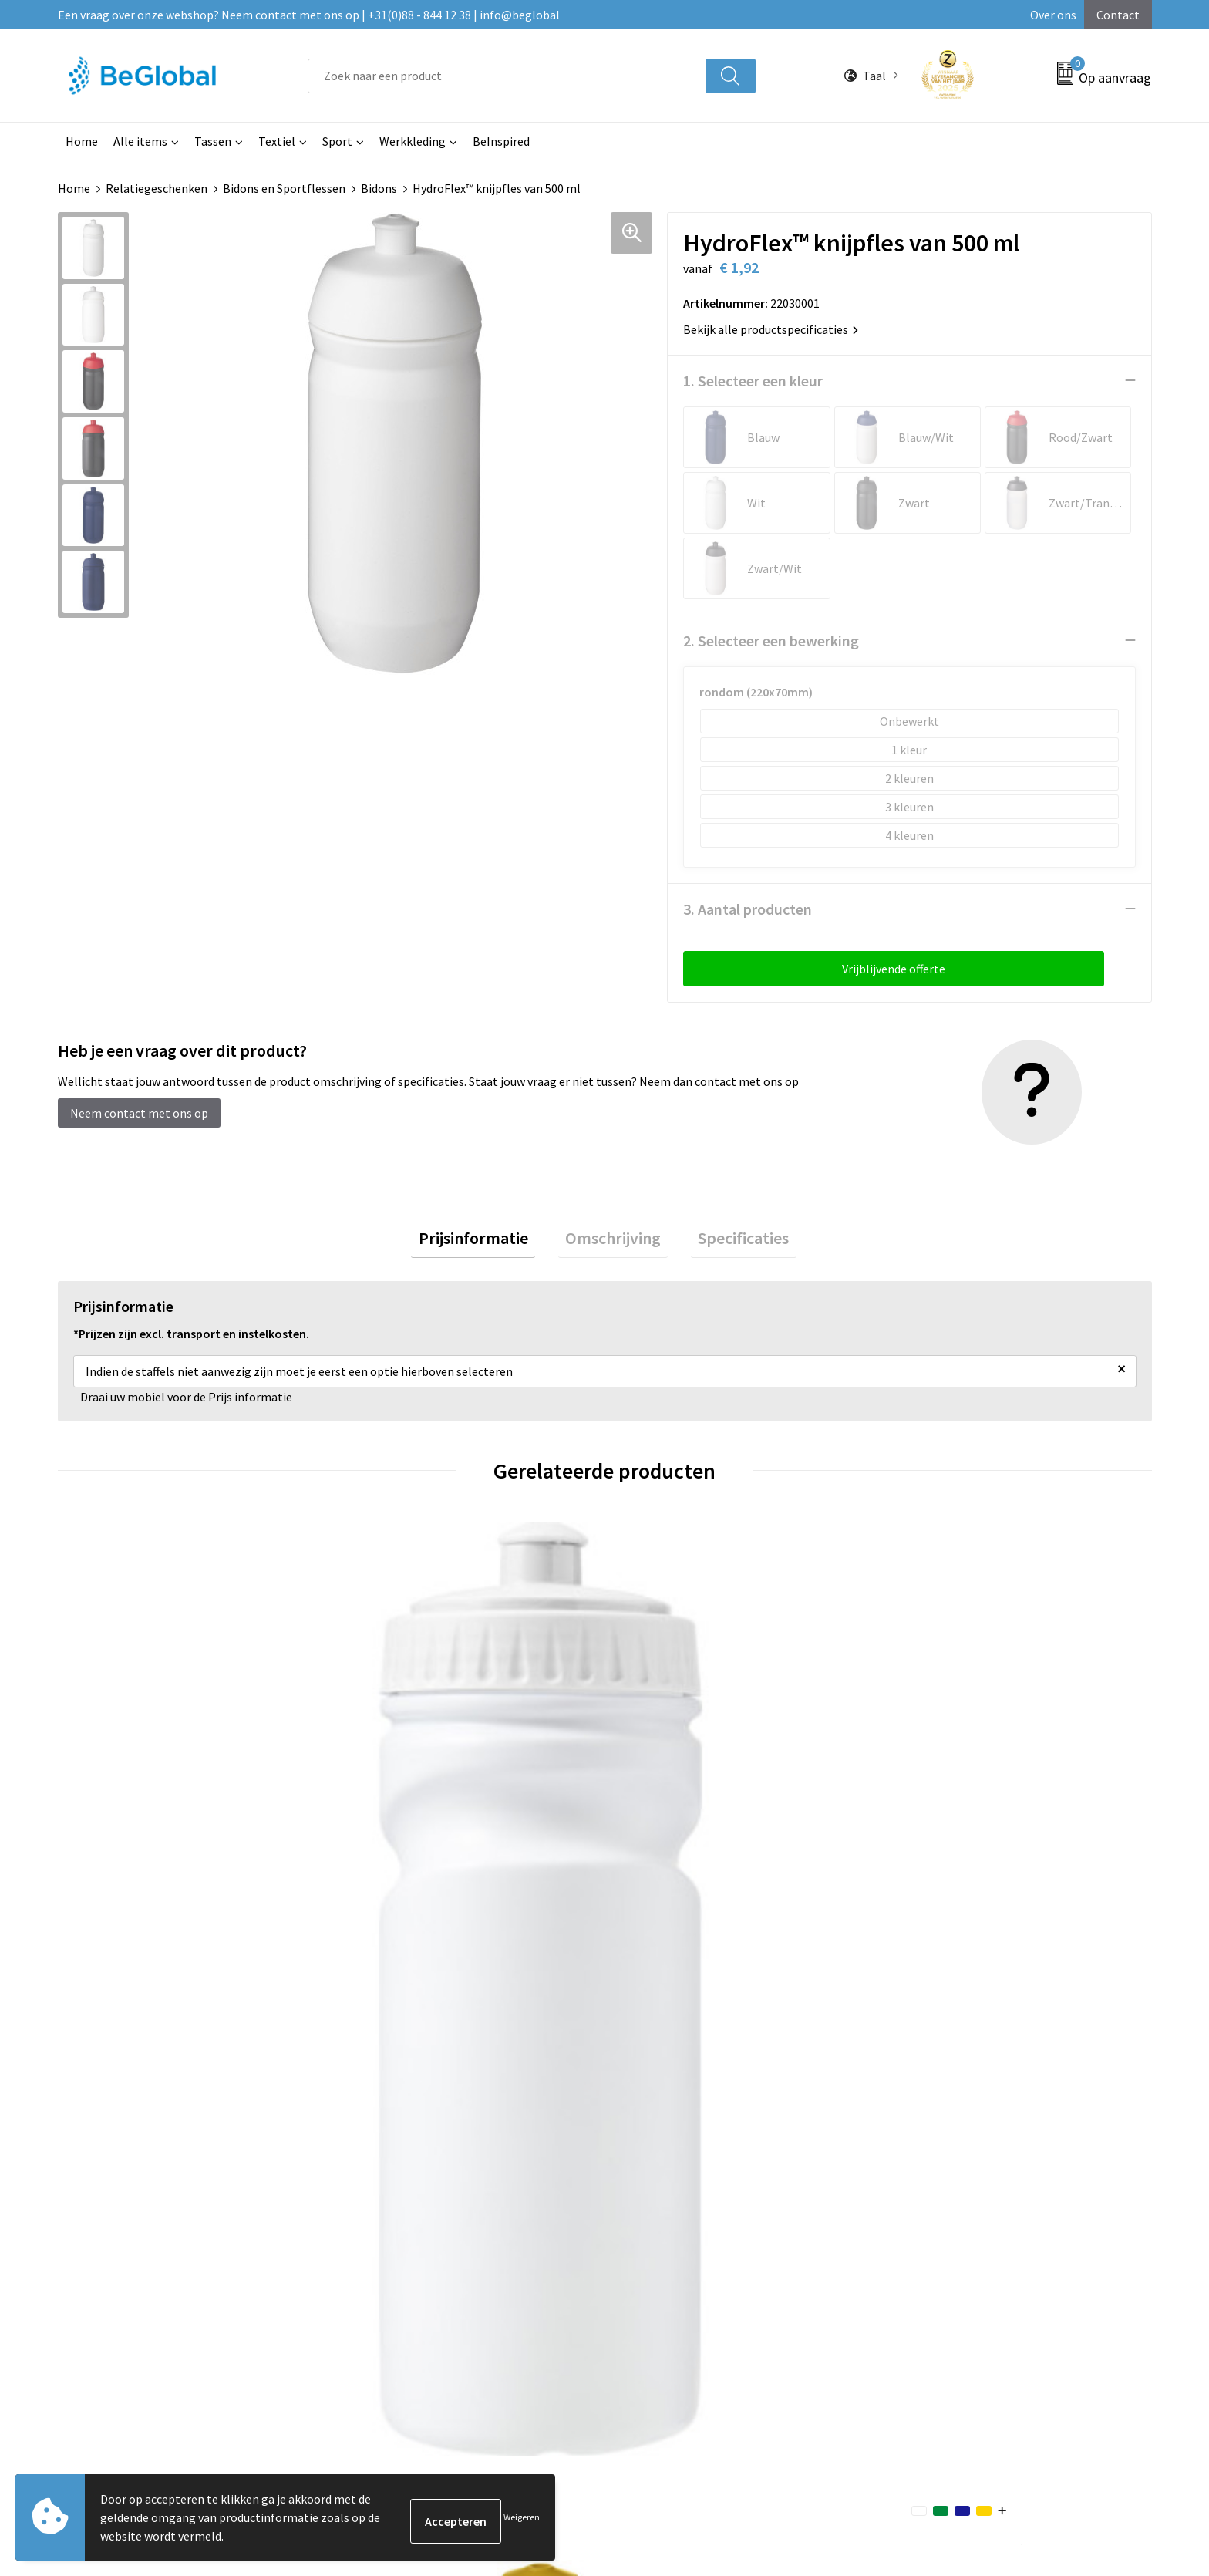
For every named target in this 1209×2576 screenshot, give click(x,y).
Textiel (276, 141)
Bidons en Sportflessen (284, 188)
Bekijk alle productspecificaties (770, 328)
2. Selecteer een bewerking (771, 639)
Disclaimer (917, 2156)
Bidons (379, 188)
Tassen (212, 141)
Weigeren (521, 2517)
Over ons (1053, 14)
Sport (337, 141)
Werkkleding (412, 141)
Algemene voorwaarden (951, 2086)
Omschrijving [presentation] (613, 1241)
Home (82, 141)
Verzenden (1092, 2425)
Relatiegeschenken (156, 188)
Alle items (140, 141)
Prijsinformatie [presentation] (487, 1241)
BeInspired (501, 141)
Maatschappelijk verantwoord (563, 2110)
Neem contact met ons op (139, 1112)
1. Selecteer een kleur (753, 379)
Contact (1118, 14)
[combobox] (507, 76)
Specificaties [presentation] (729, 1241)
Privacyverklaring (935, 2133)
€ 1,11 (110, 1823)
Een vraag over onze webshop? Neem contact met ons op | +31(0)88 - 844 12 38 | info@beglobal (309, 14)
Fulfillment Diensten (540, 2133)
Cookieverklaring (934, 2110)
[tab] (487, 1241)
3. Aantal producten (747, 908)
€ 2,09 (383, 1823)
